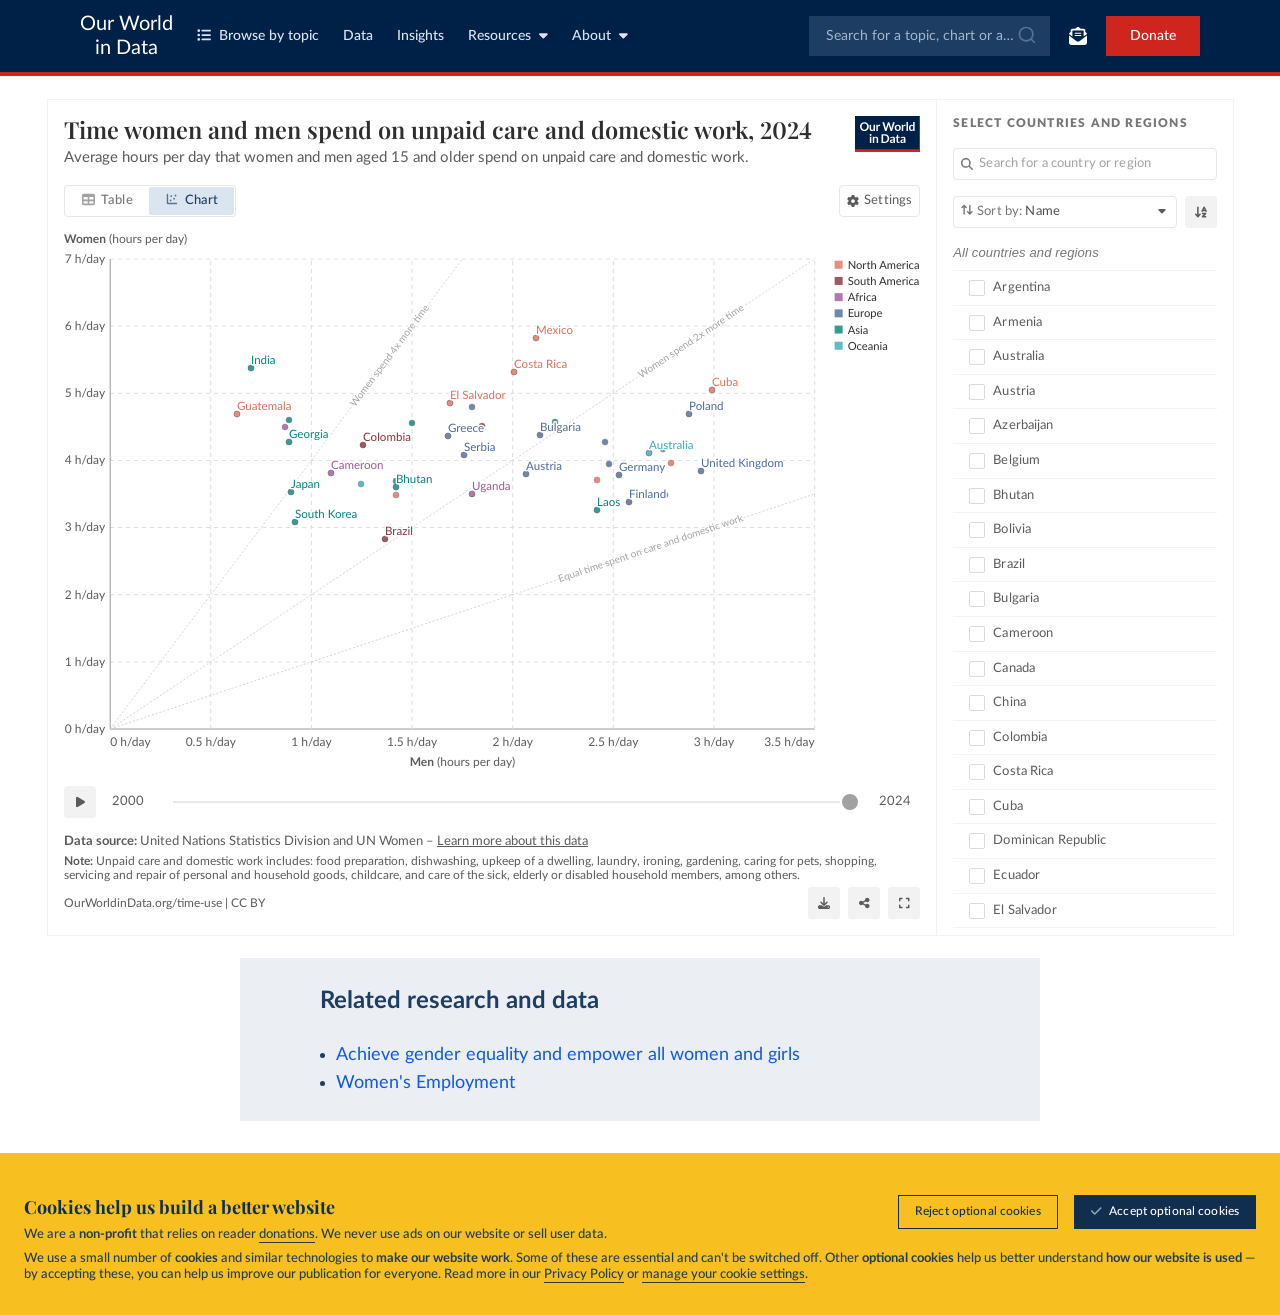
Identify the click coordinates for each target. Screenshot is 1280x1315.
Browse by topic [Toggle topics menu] (258, 35)
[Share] (864, 903)
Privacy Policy (584, 1274)
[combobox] (929, 36)
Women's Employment (425, 1082)
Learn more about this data (512, 841)
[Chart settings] (879, 201)
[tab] (107, 201)
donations (287, 1234)
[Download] (824, 903)
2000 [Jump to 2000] (128, 801)
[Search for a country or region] (1085, 164)
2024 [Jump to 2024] (895, 801)
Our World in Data (126, 36)
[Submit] (1025, 36)
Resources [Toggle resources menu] (508, 35)
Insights (420, 36)
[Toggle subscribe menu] (1078, 36)
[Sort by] (1065, 212)
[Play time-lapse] (80, 802)
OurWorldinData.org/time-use (143, 902)
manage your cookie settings (723, 1274)
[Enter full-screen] (904, 903)
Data (358, 36)
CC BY (248, 902)
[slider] (850, 802)
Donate (1153, 36)
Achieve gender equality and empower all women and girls (568, 1054)
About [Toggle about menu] (600, 35)
